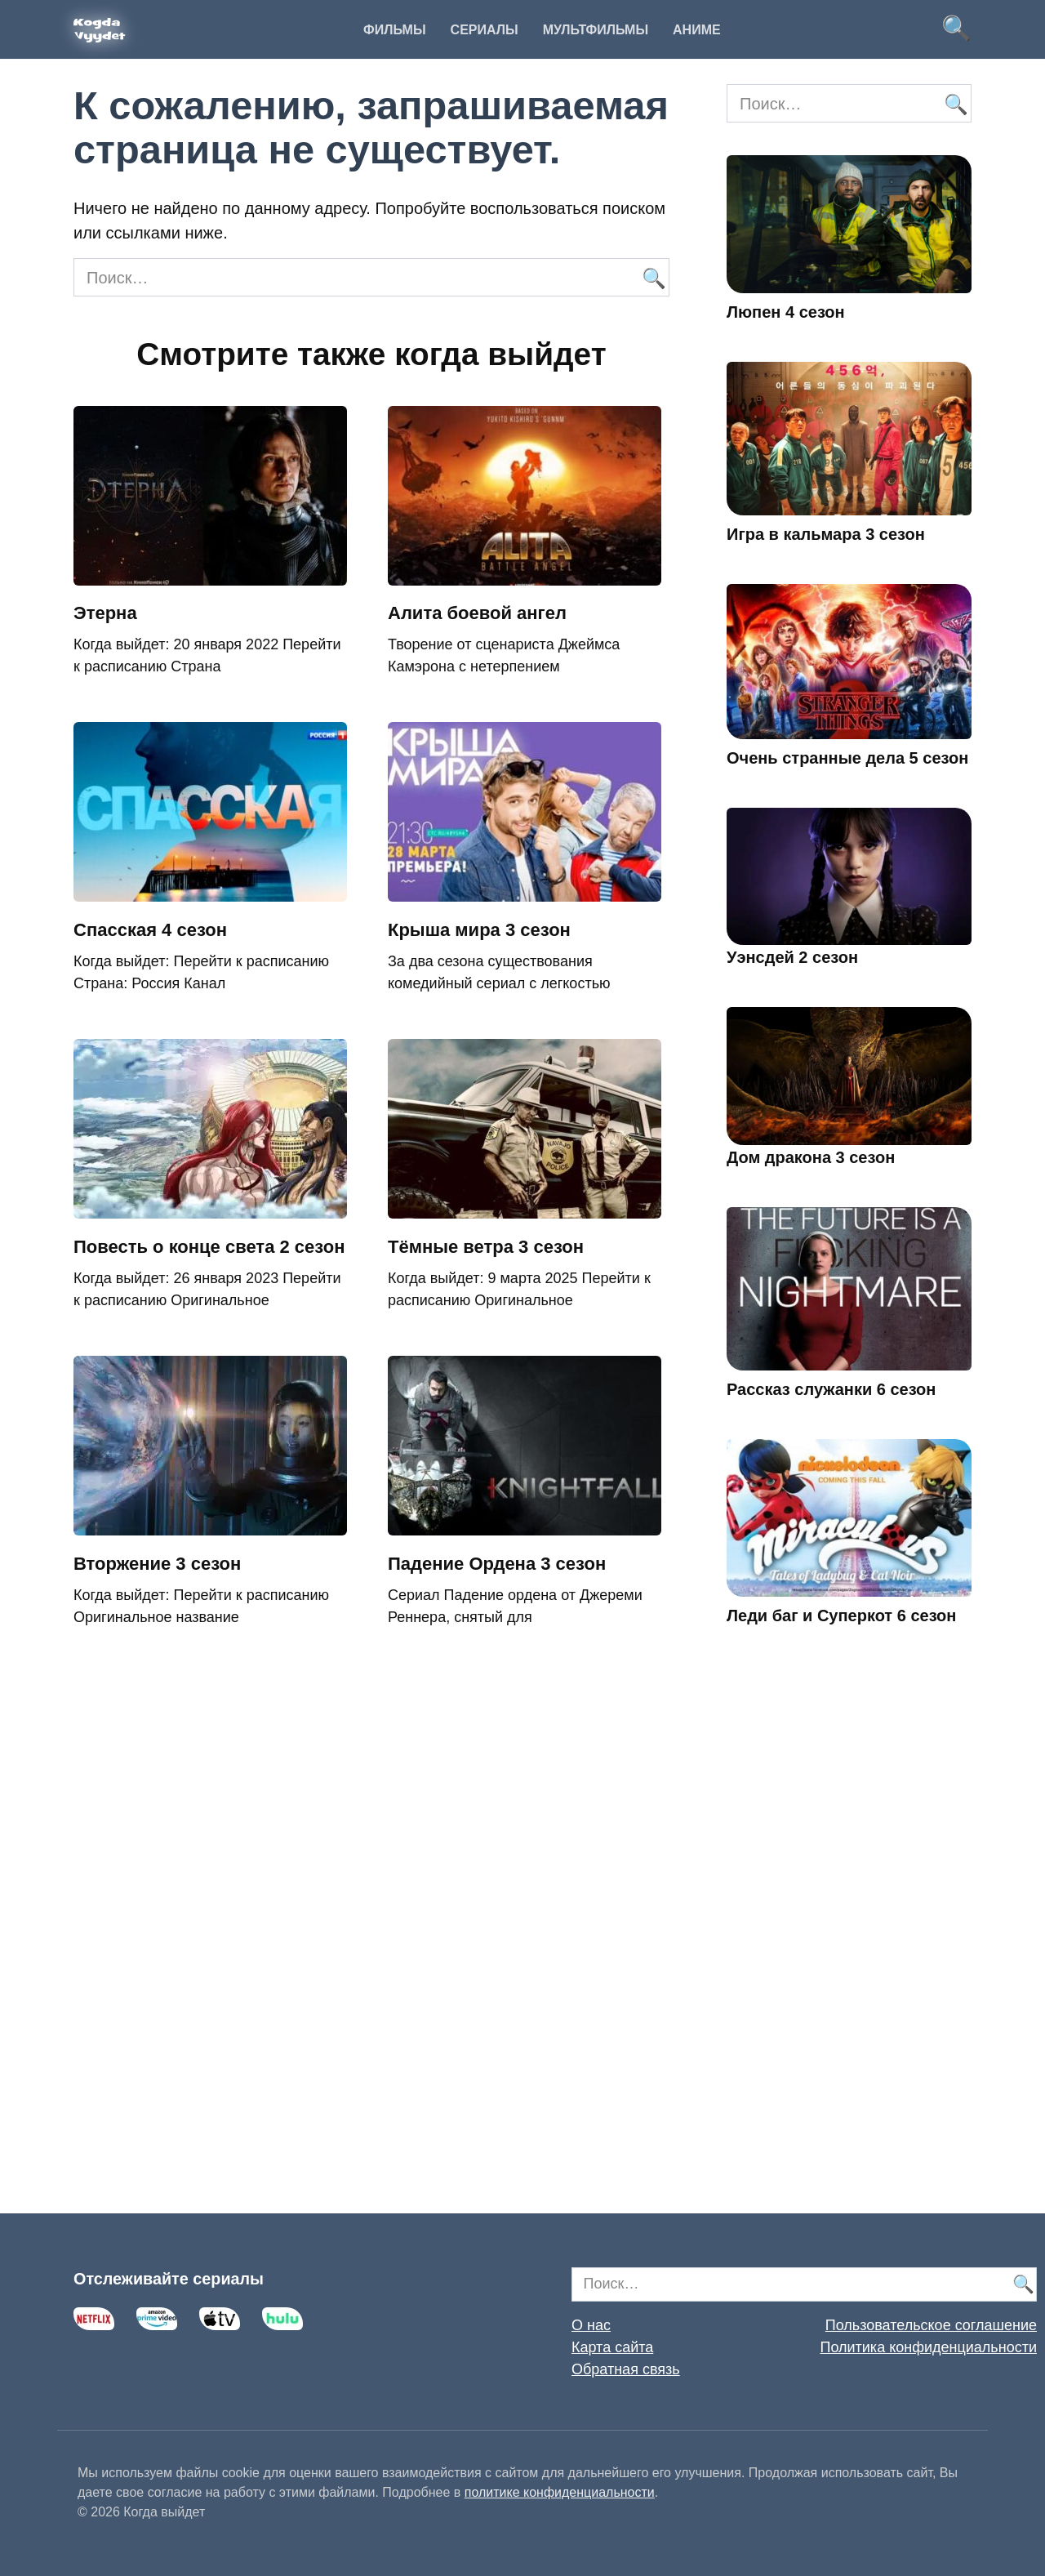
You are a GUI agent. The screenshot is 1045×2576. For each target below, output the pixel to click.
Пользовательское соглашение (931, 2325)
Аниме (697, 30)
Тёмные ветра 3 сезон (486, 1247)
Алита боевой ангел (477, 614)
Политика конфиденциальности (928, 2347)
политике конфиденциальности (560, 2492)
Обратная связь (625, 2369)
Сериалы (484, 30)
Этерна (105, 614)
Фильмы (394, 30)
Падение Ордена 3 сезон (497, 1563)
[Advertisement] (849, 1943)
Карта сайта (612, 2347)
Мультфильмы (595, 30)
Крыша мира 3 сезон (479, 930)
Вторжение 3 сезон (157, 1563)
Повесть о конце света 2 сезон (209, 1247)
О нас (591, 2325)
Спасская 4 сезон (150, 930)
